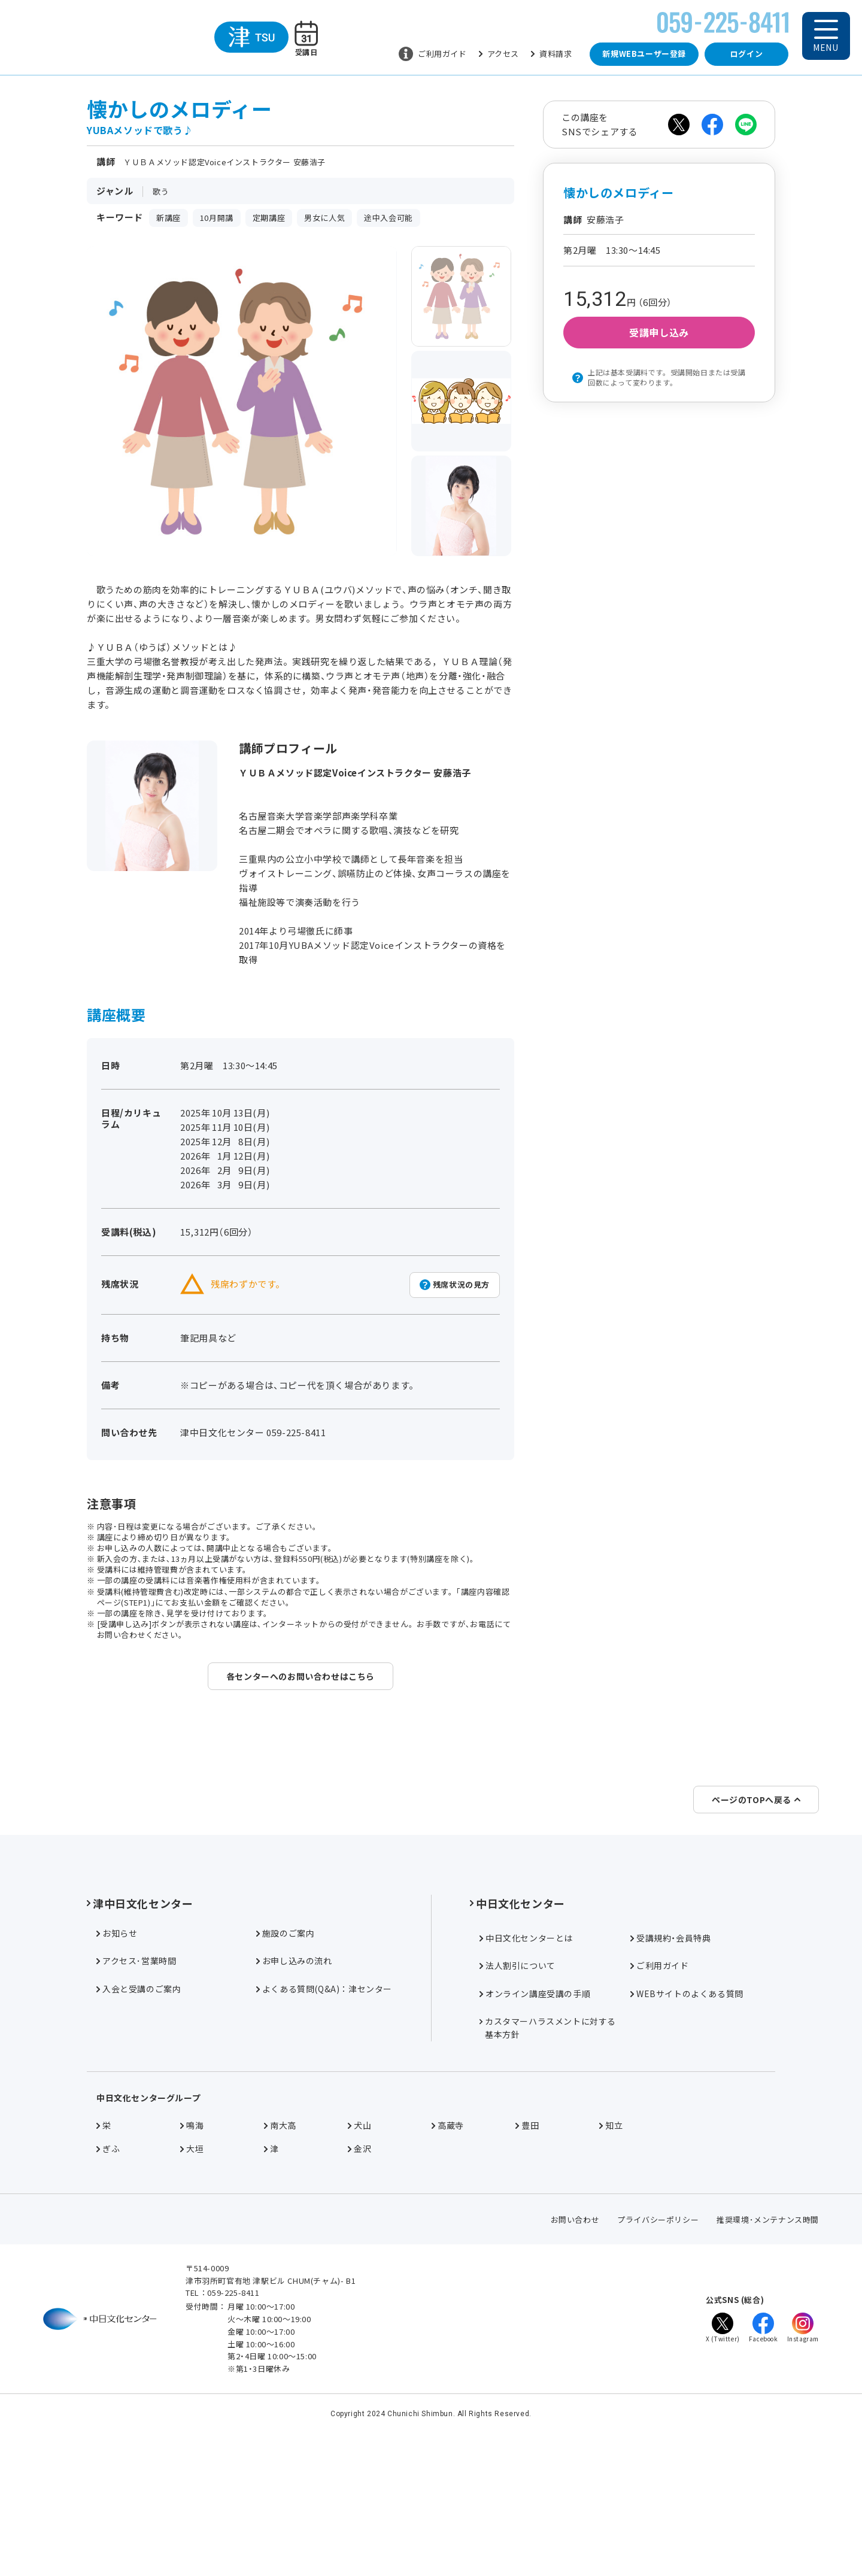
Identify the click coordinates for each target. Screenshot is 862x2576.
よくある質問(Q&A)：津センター (324, 2131)
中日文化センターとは (526, 2080)
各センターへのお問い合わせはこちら (300, 1676)
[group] (461, 296)
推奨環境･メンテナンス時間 (768, 2361)
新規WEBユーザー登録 (644, 53)
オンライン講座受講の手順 (534, 2135)
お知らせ (116, 2075)
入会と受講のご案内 (138, 2131)
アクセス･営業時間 (136, 2102)
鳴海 (192, 2267)
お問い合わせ (575, 2361)
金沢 (359, 2290)
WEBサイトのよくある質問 (686, 2135)
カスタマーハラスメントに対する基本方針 (547, 2169)
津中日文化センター (140, 2045)
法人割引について (517, 2107)
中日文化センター (517, 2045)
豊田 (527, 2267)
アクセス (499, 53)
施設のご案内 (285, 2075)
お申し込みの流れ (294, 2102)
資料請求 (551, 53)
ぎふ (108, 2290)
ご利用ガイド (433, 54)
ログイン (746, 53)
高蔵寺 (448, 2267)
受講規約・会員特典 (670, 2080)
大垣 (192, 2290)
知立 (611, 2267)
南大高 (280, 2267)
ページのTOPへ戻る (756, 1941)
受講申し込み (659, 332)
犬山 (359, 2267)
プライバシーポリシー (658, 2361)
